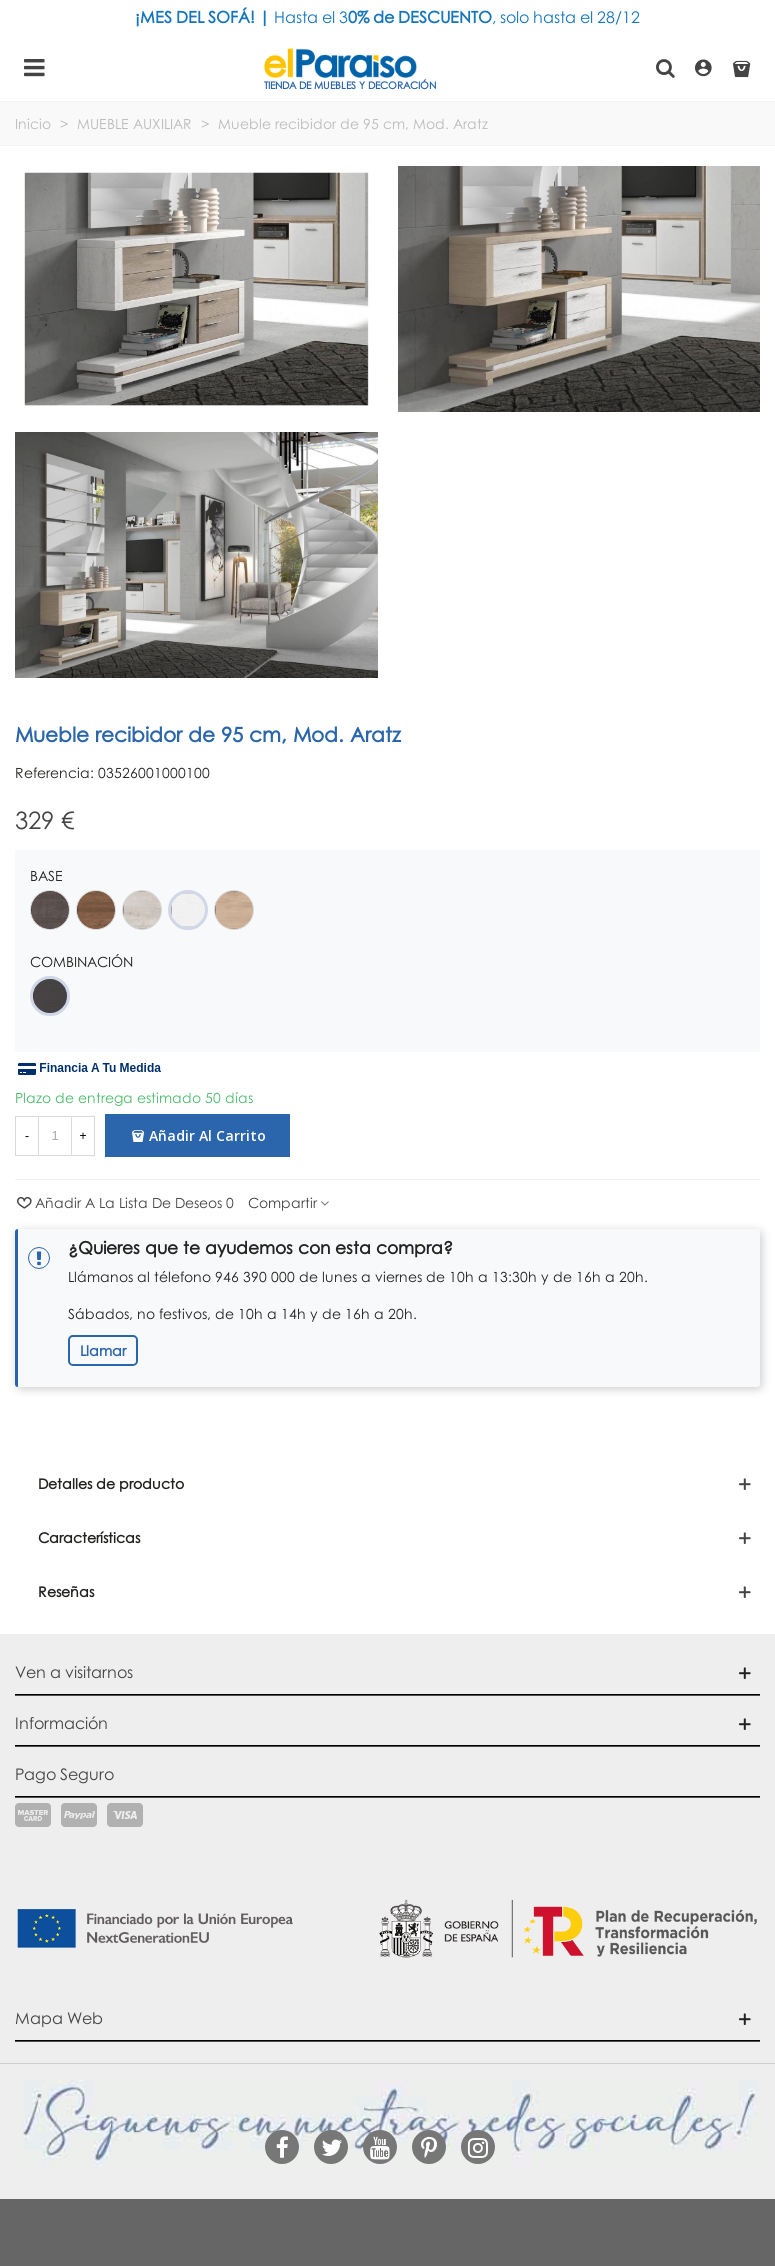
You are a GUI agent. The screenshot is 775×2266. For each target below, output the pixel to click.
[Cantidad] (55, 1136)
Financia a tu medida (89, 1069)
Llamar (103, 1350)
